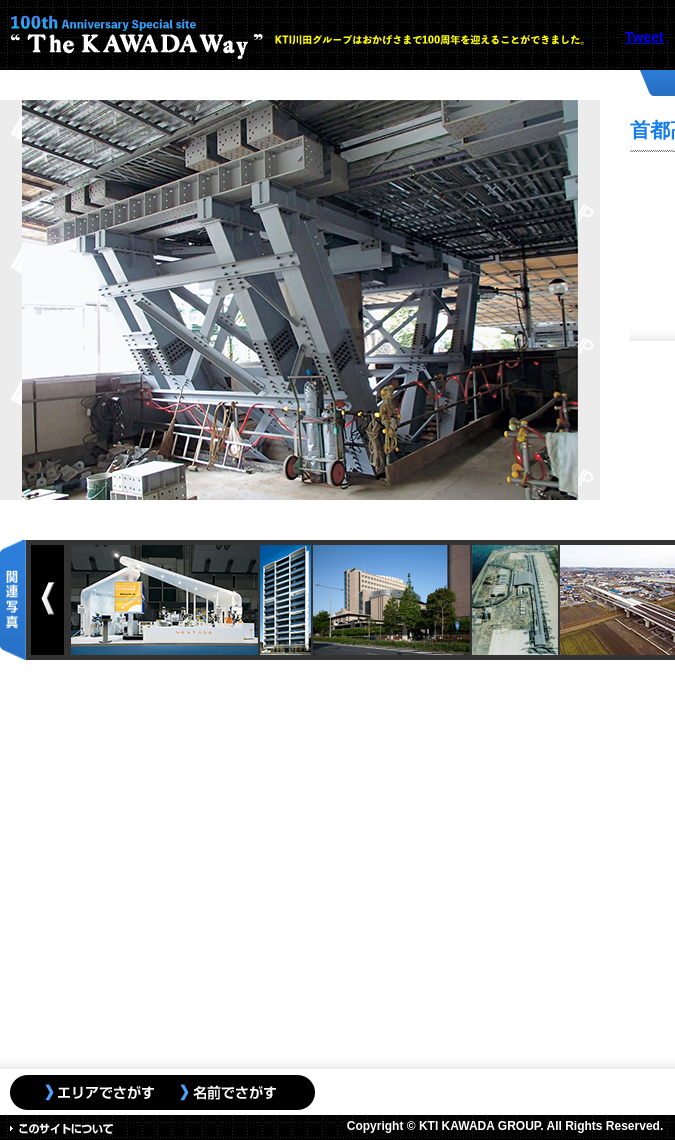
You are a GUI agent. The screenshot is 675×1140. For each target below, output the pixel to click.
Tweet (644, 37)
